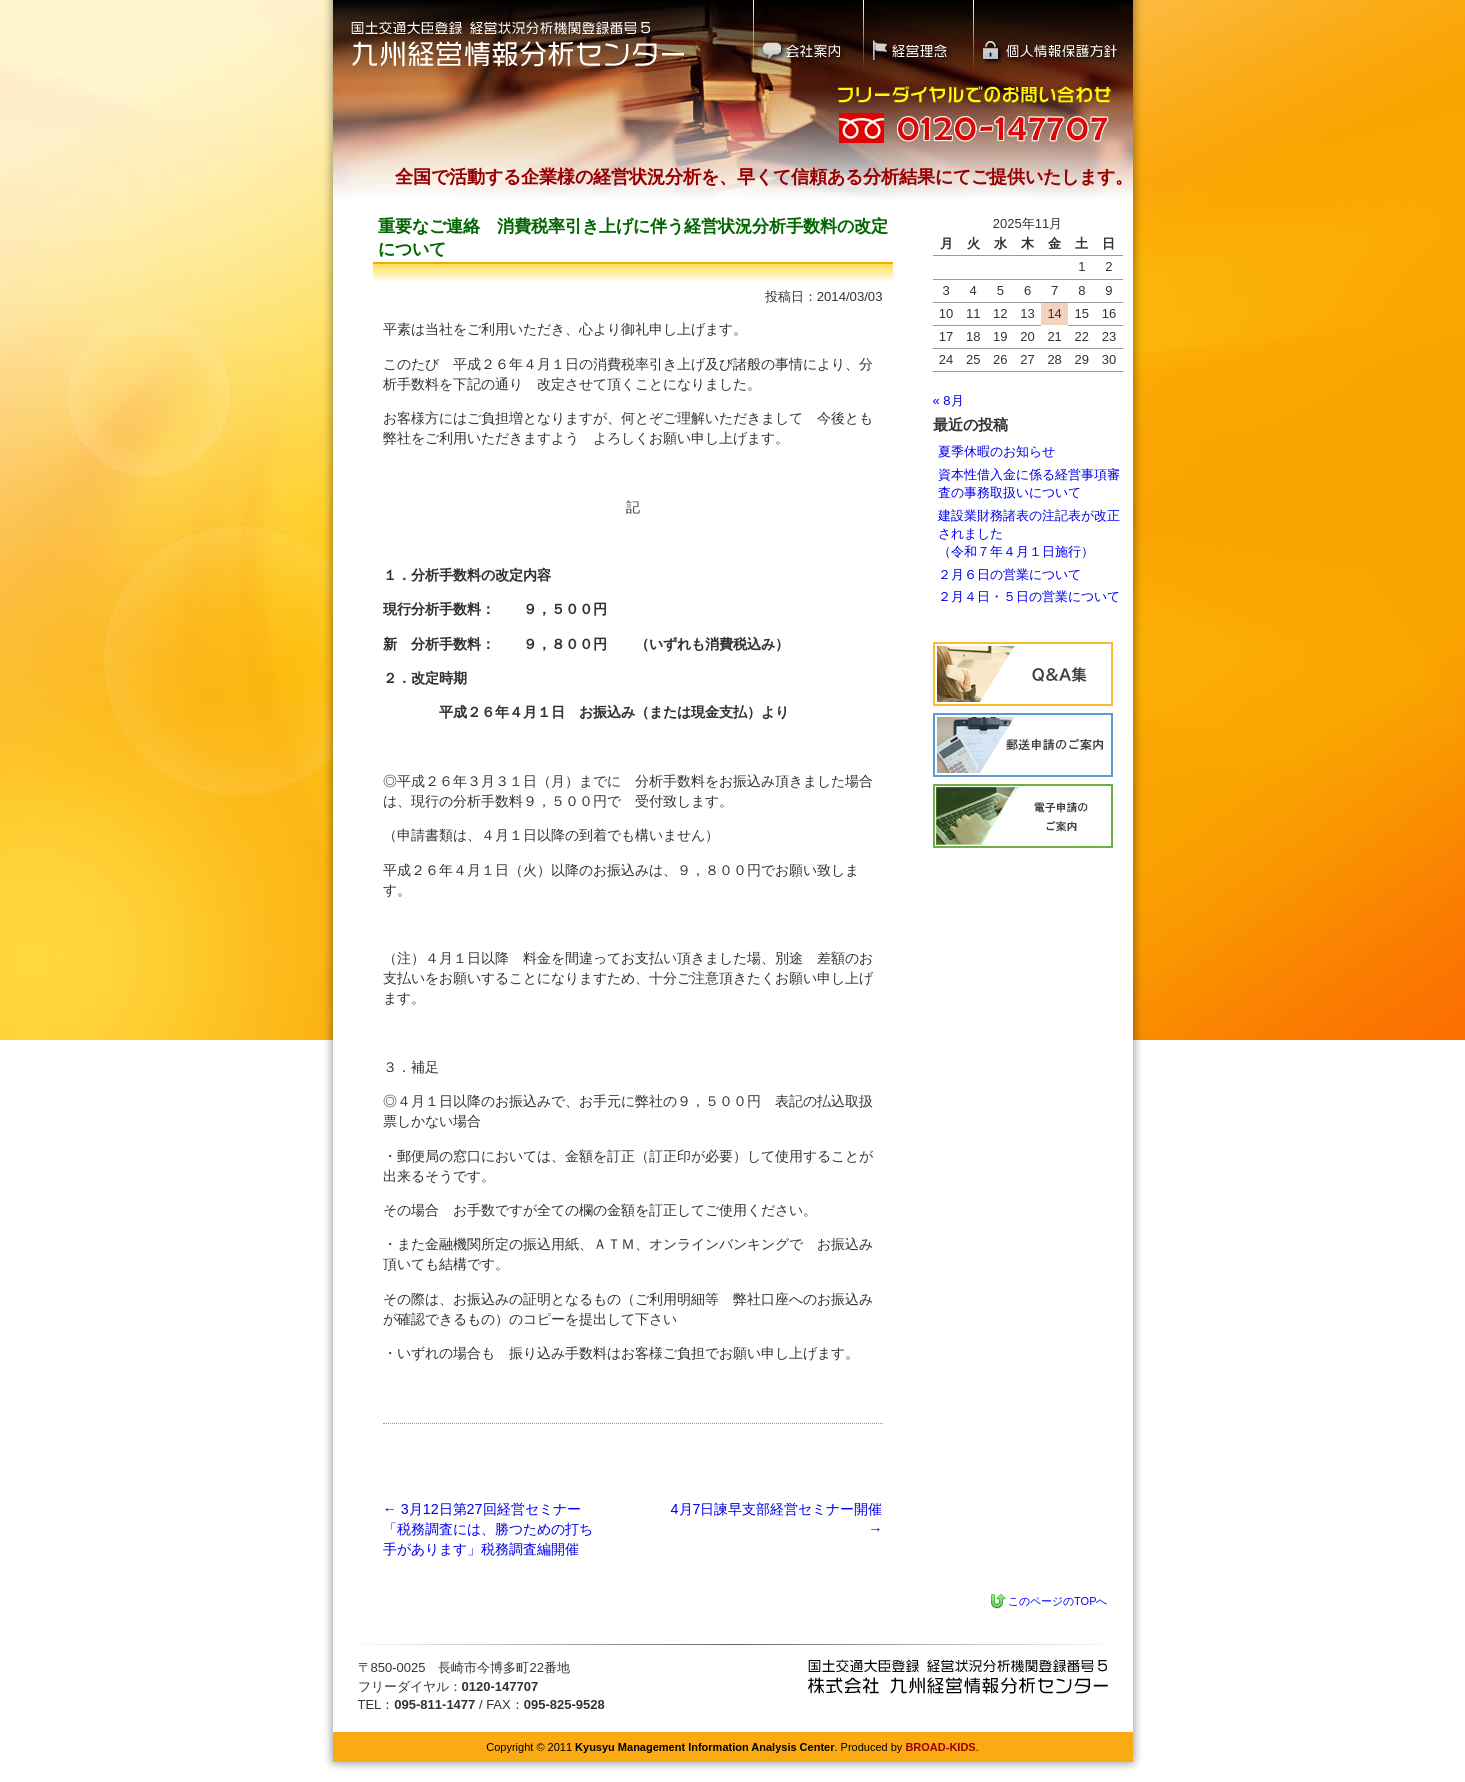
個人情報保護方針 (1054, 35)
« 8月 (948, 400)
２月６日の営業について (1009, 574)
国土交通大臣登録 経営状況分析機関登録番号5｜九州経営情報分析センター (518, 42)
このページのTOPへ (1057, 1601)
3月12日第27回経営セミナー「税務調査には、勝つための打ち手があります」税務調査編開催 (488, 1529)
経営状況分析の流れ (1023, 745)
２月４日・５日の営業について (1029, 596)
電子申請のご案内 (1023, 816)
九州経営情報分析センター (958, 1676)
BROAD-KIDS (940, 1747)
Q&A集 (1023, 674)
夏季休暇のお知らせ (996, 451)
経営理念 (918, 35)
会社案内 (808, 35)
